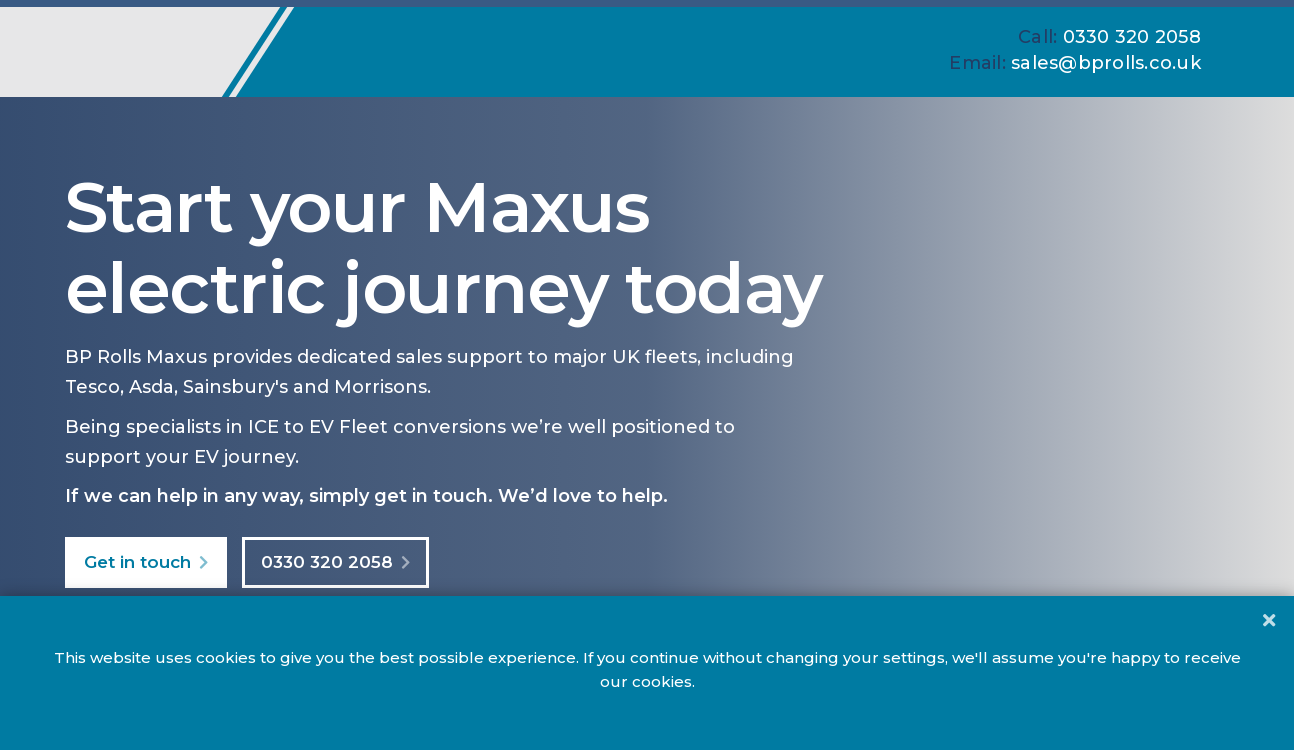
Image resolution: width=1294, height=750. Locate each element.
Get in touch (137, 562)
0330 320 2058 (327, 562)
